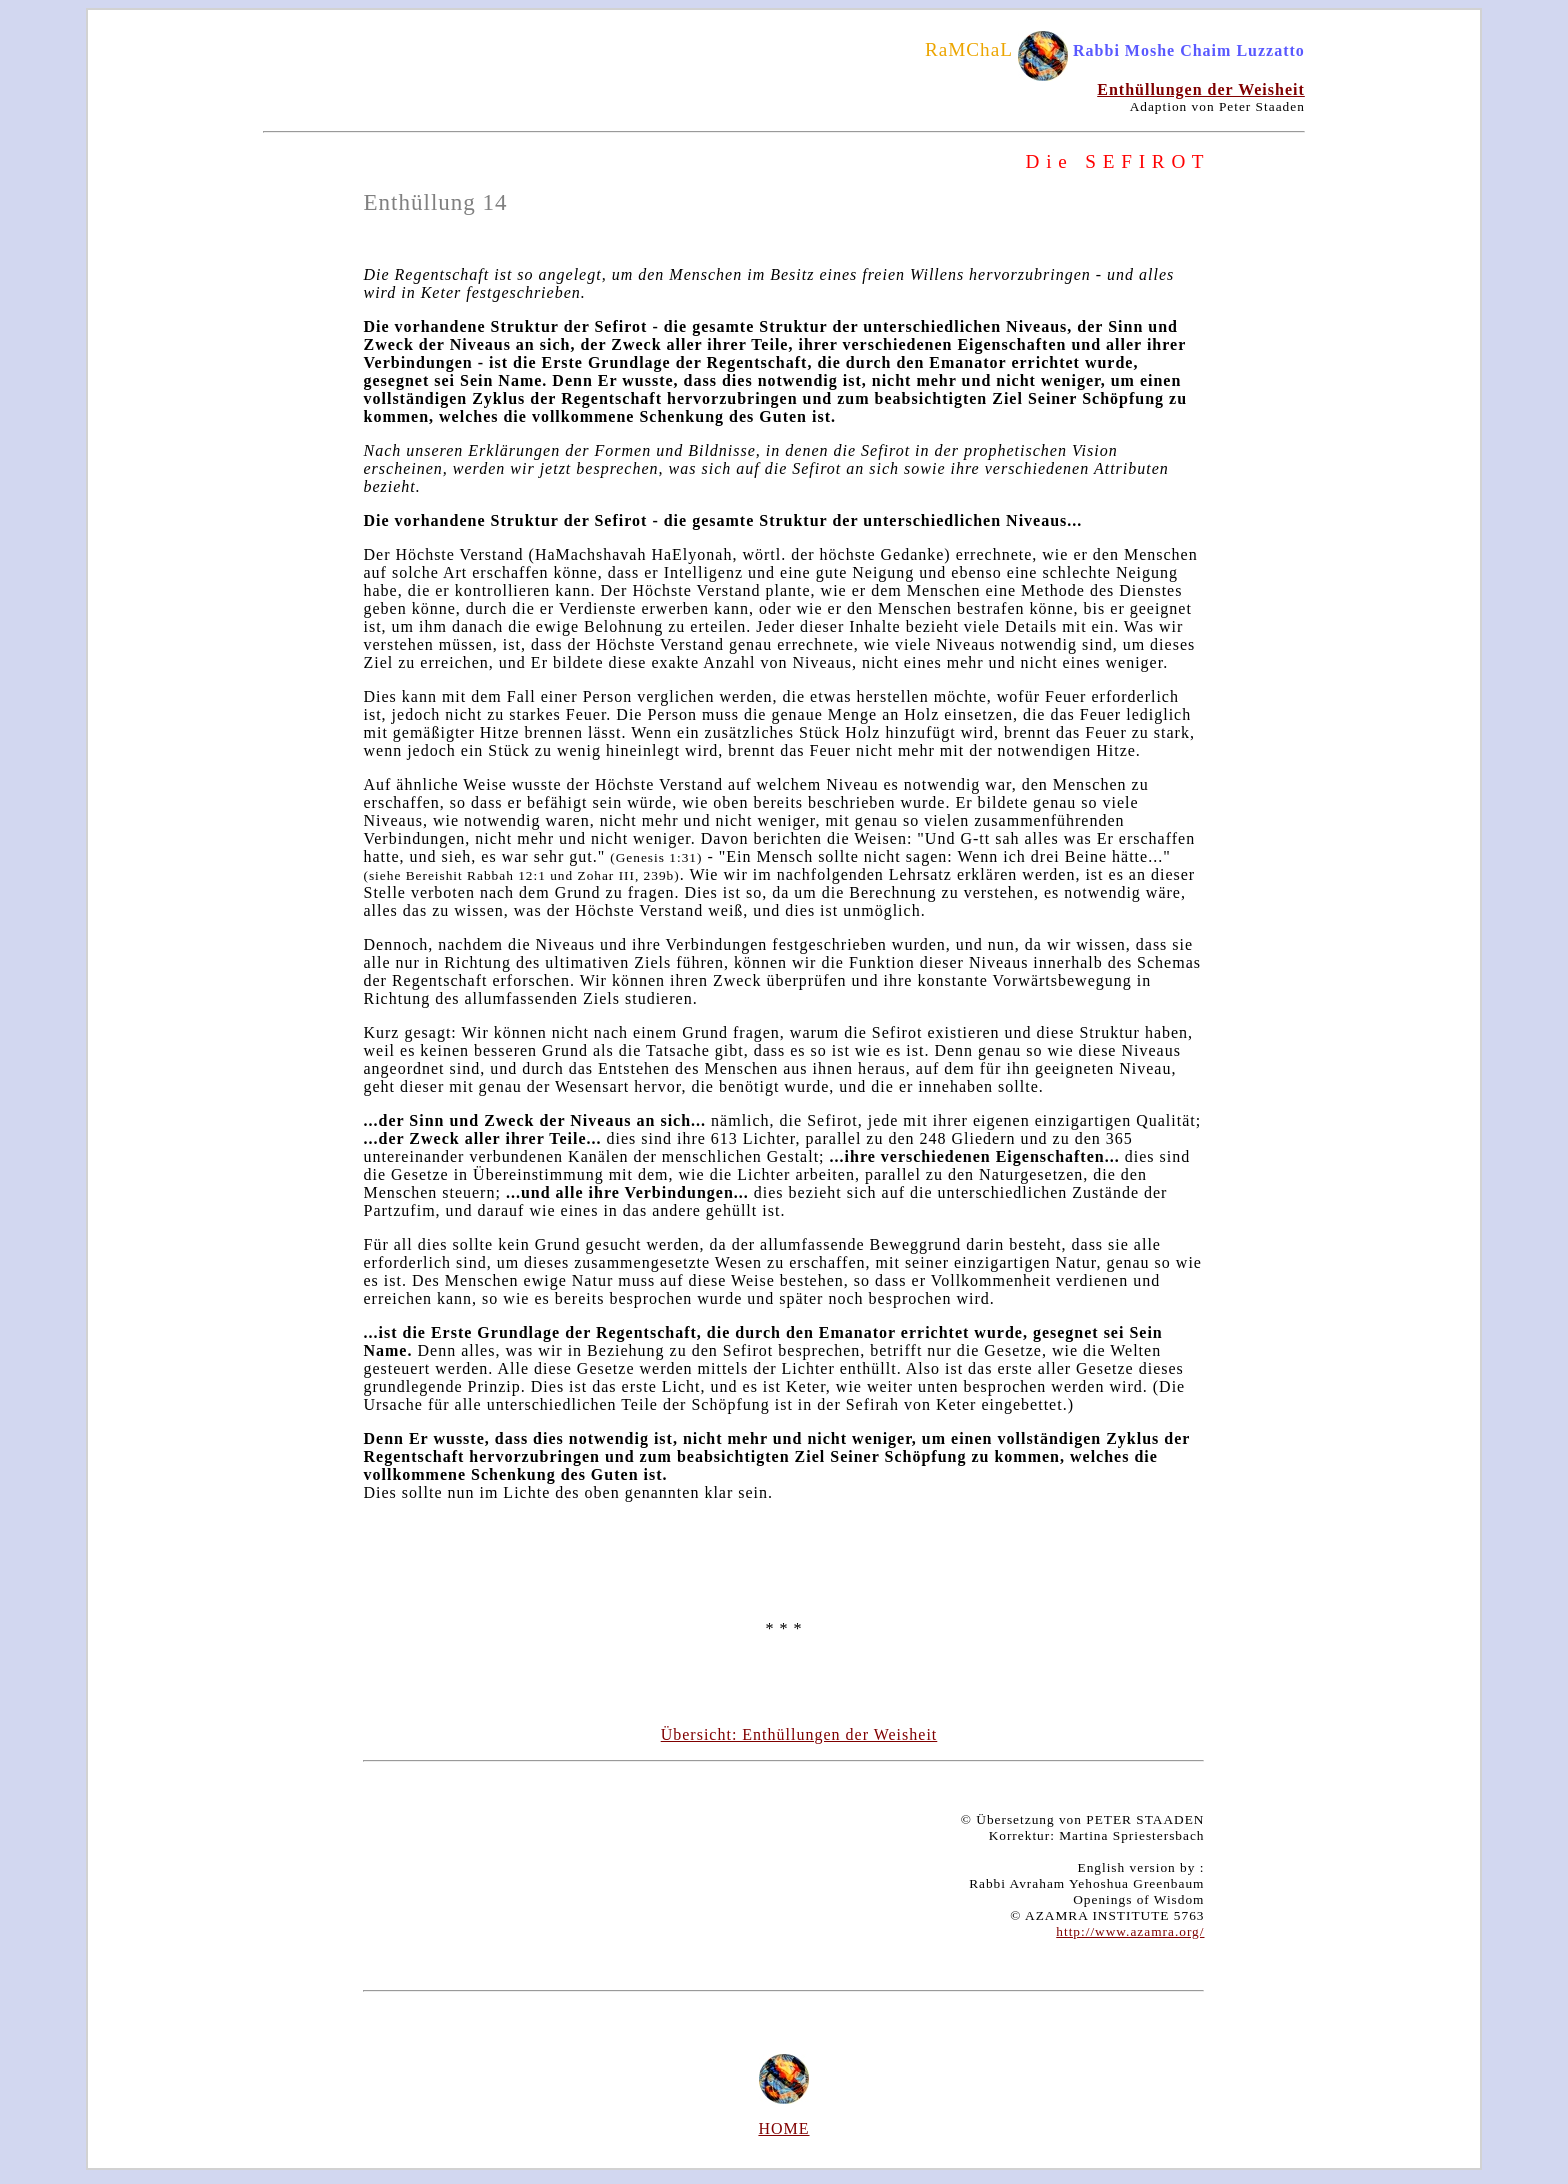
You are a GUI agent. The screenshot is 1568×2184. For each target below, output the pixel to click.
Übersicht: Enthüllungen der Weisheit (799, 1734)
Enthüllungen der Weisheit (1201, 89)
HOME (783, 2128)
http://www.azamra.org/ (1130, 1931)
